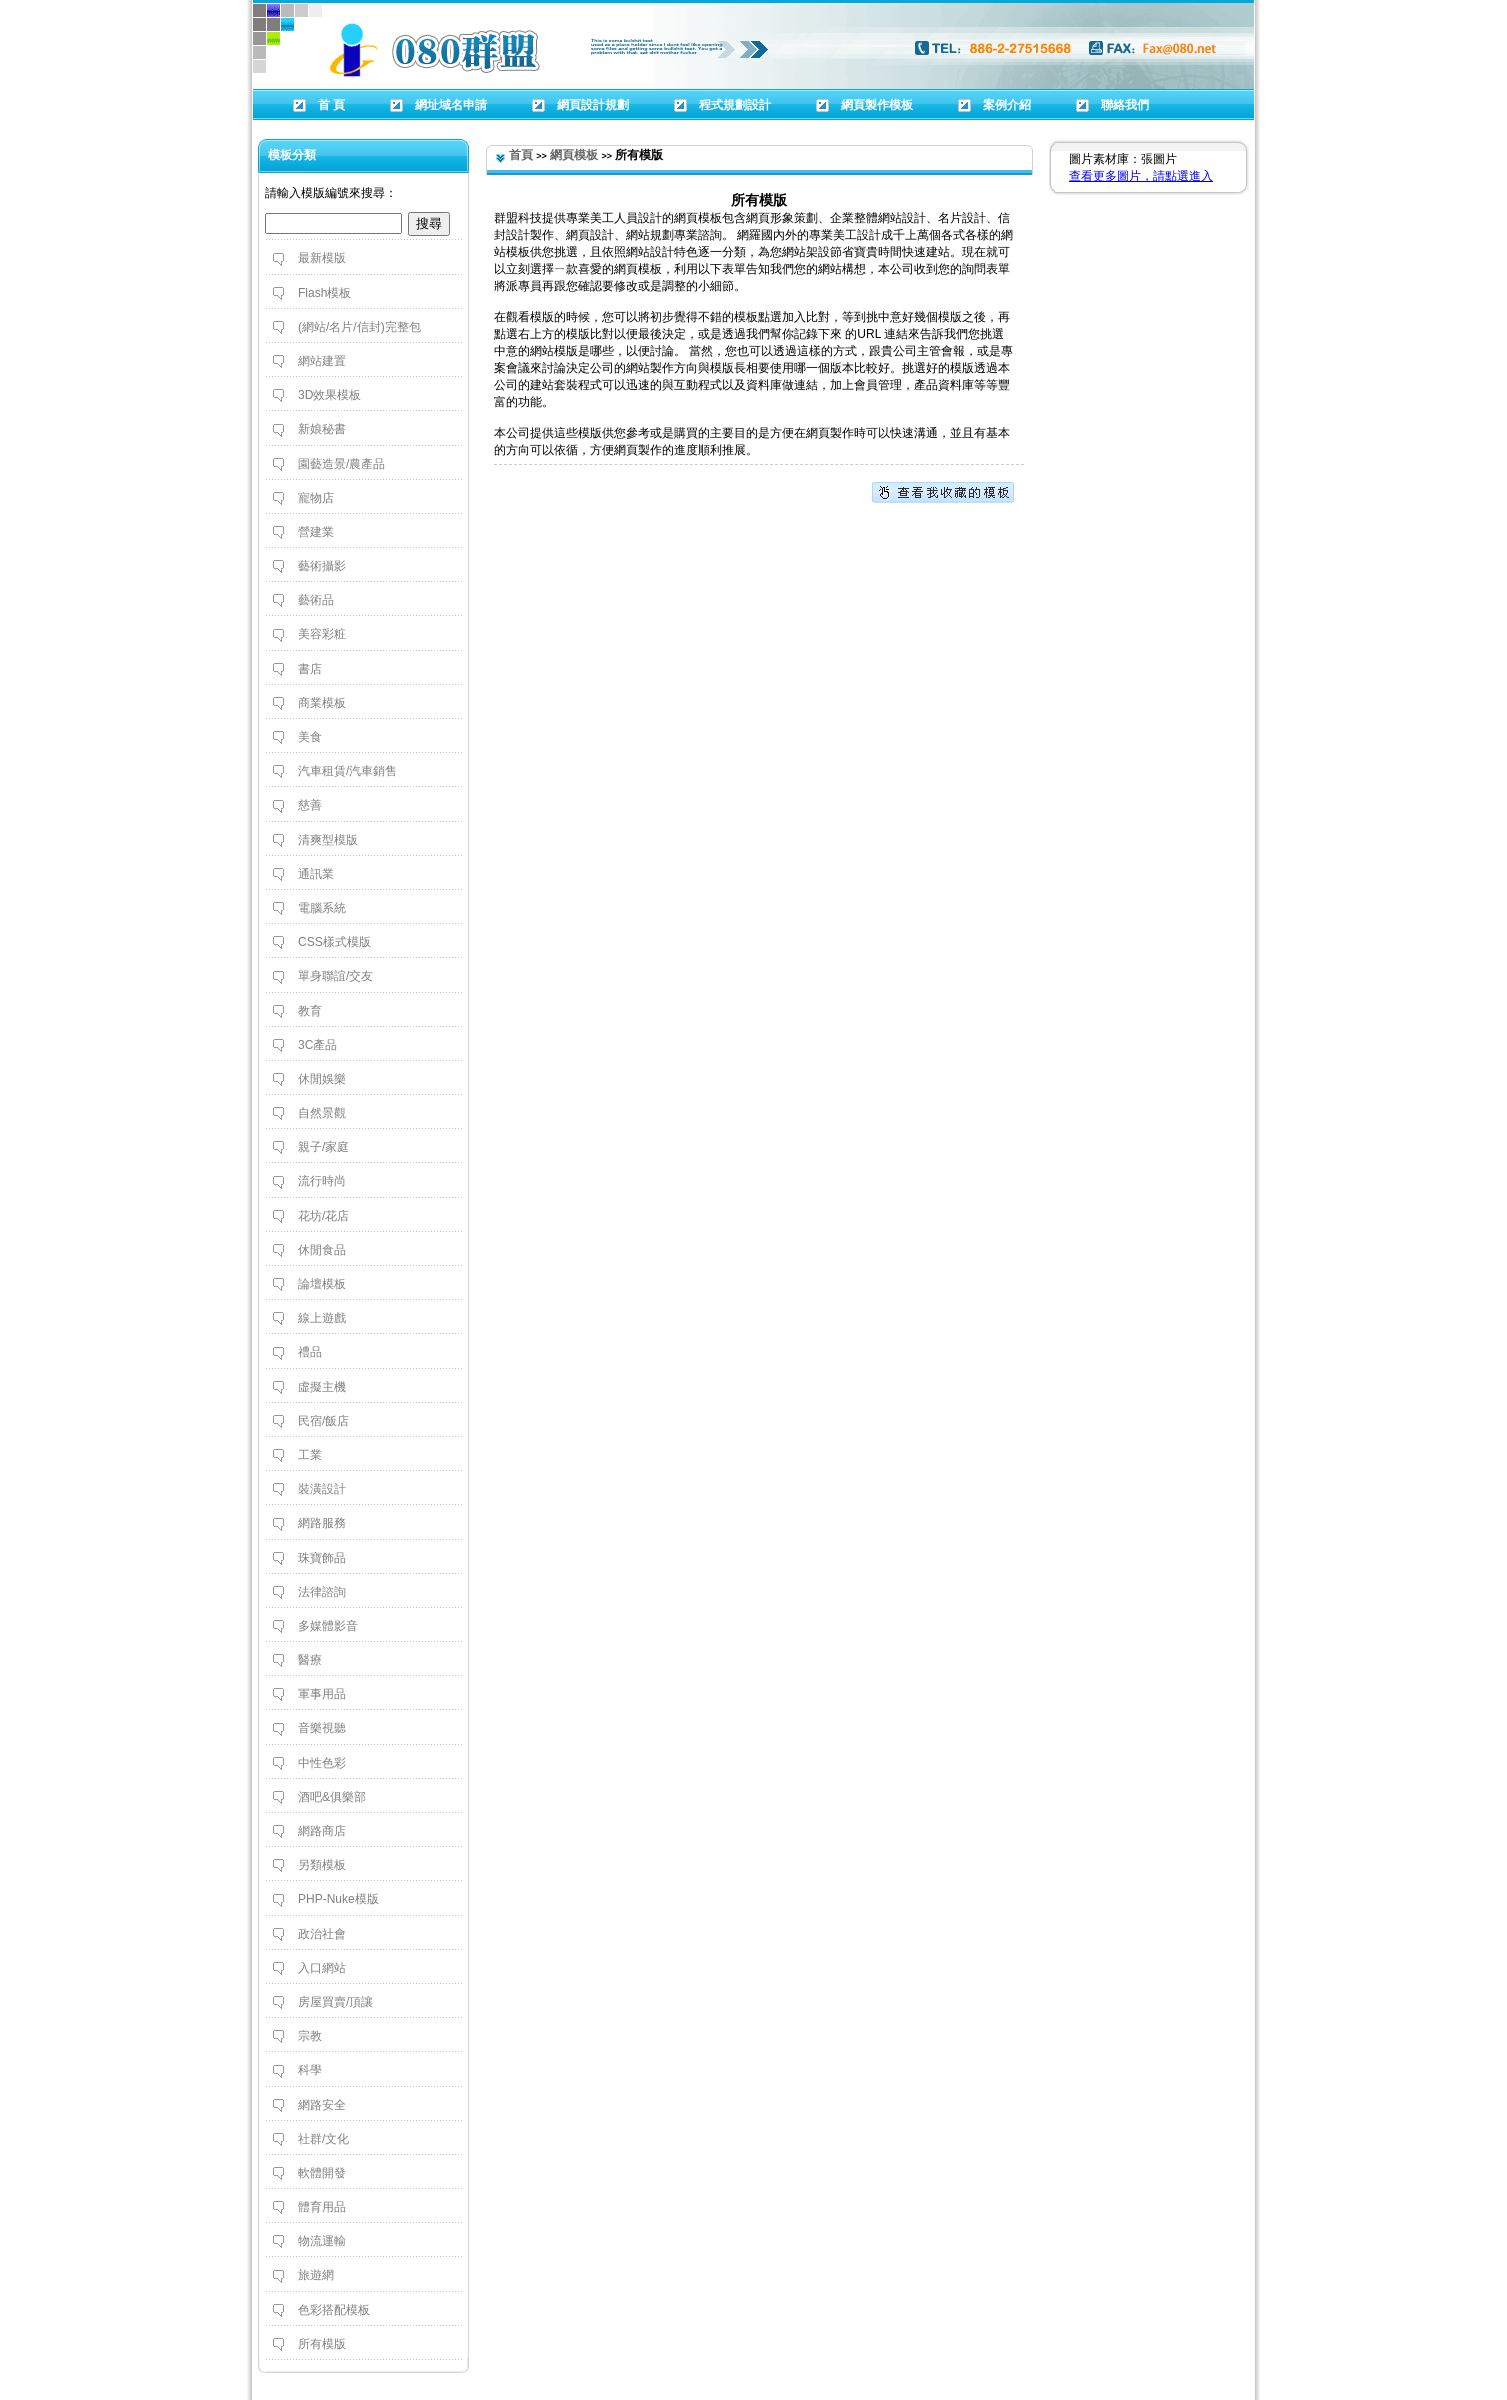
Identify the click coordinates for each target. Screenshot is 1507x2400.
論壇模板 (322, 1284)
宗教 (310, 2036)
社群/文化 (323, 2139)
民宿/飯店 (323, 1421)
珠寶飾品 (322, 1558)
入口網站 (322, 1968)
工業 (310, 1455)
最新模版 (322, 258)
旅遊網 (316, 2275)
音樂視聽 (322, 1728)
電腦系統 (322, 908)
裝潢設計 (322, 1489)
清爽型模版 (328, 840)
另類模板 (322, 1865)
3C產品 (317, 1045)
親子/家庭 (323, 1147)
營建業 (316, 532)
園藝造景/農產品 (341, 464)
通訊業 (316, 874)
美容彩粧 (322, 634)
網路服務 (322, 1523)
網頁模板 (574, 155)
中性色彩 (322, 1763)
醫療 (310, 1660)
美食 (310, 737)
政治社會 (322, 1934)
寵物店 (316, 498)
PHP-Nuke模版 (338, 1899)
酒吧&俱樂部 (332, 1797)
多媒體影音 (328, 1626)
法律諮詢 (322, 1592)
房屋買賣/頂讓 (335, 2002)
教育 (310, 1011)
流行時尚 (322, 1181)
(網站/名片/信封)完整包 (359, 327)
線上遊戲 (322, 1318)
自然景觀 (322, 1113)
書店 (310, 669)
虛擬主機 (322, 1387)
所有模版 (322, 2344)
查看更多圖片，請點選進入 (1141, 176)
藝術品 (316, 600)
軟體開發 (322, 2173)
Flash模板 (324, 293)
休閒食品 (322, 1250)
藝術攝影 (322, 566)
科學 (310, 2070)
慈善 (310, 805)
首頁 (521, 155)
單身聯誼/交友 (335, 976)
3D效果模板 (329, 395)
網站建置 (322, 361)
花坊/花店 (323, 1216)
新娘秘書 (322, 429)
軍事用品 (322, 1694)
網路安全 (322, 2105)
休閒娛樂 (322, 1079)
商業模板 (322, 703)
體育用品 (322, 2207)
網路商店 (322, 1831)
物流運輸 (322, 2241)
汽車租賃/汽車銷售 (347, 771)
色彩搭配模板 (334, 2310)
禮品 (310, 1352)
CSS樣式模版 (334, 942)
